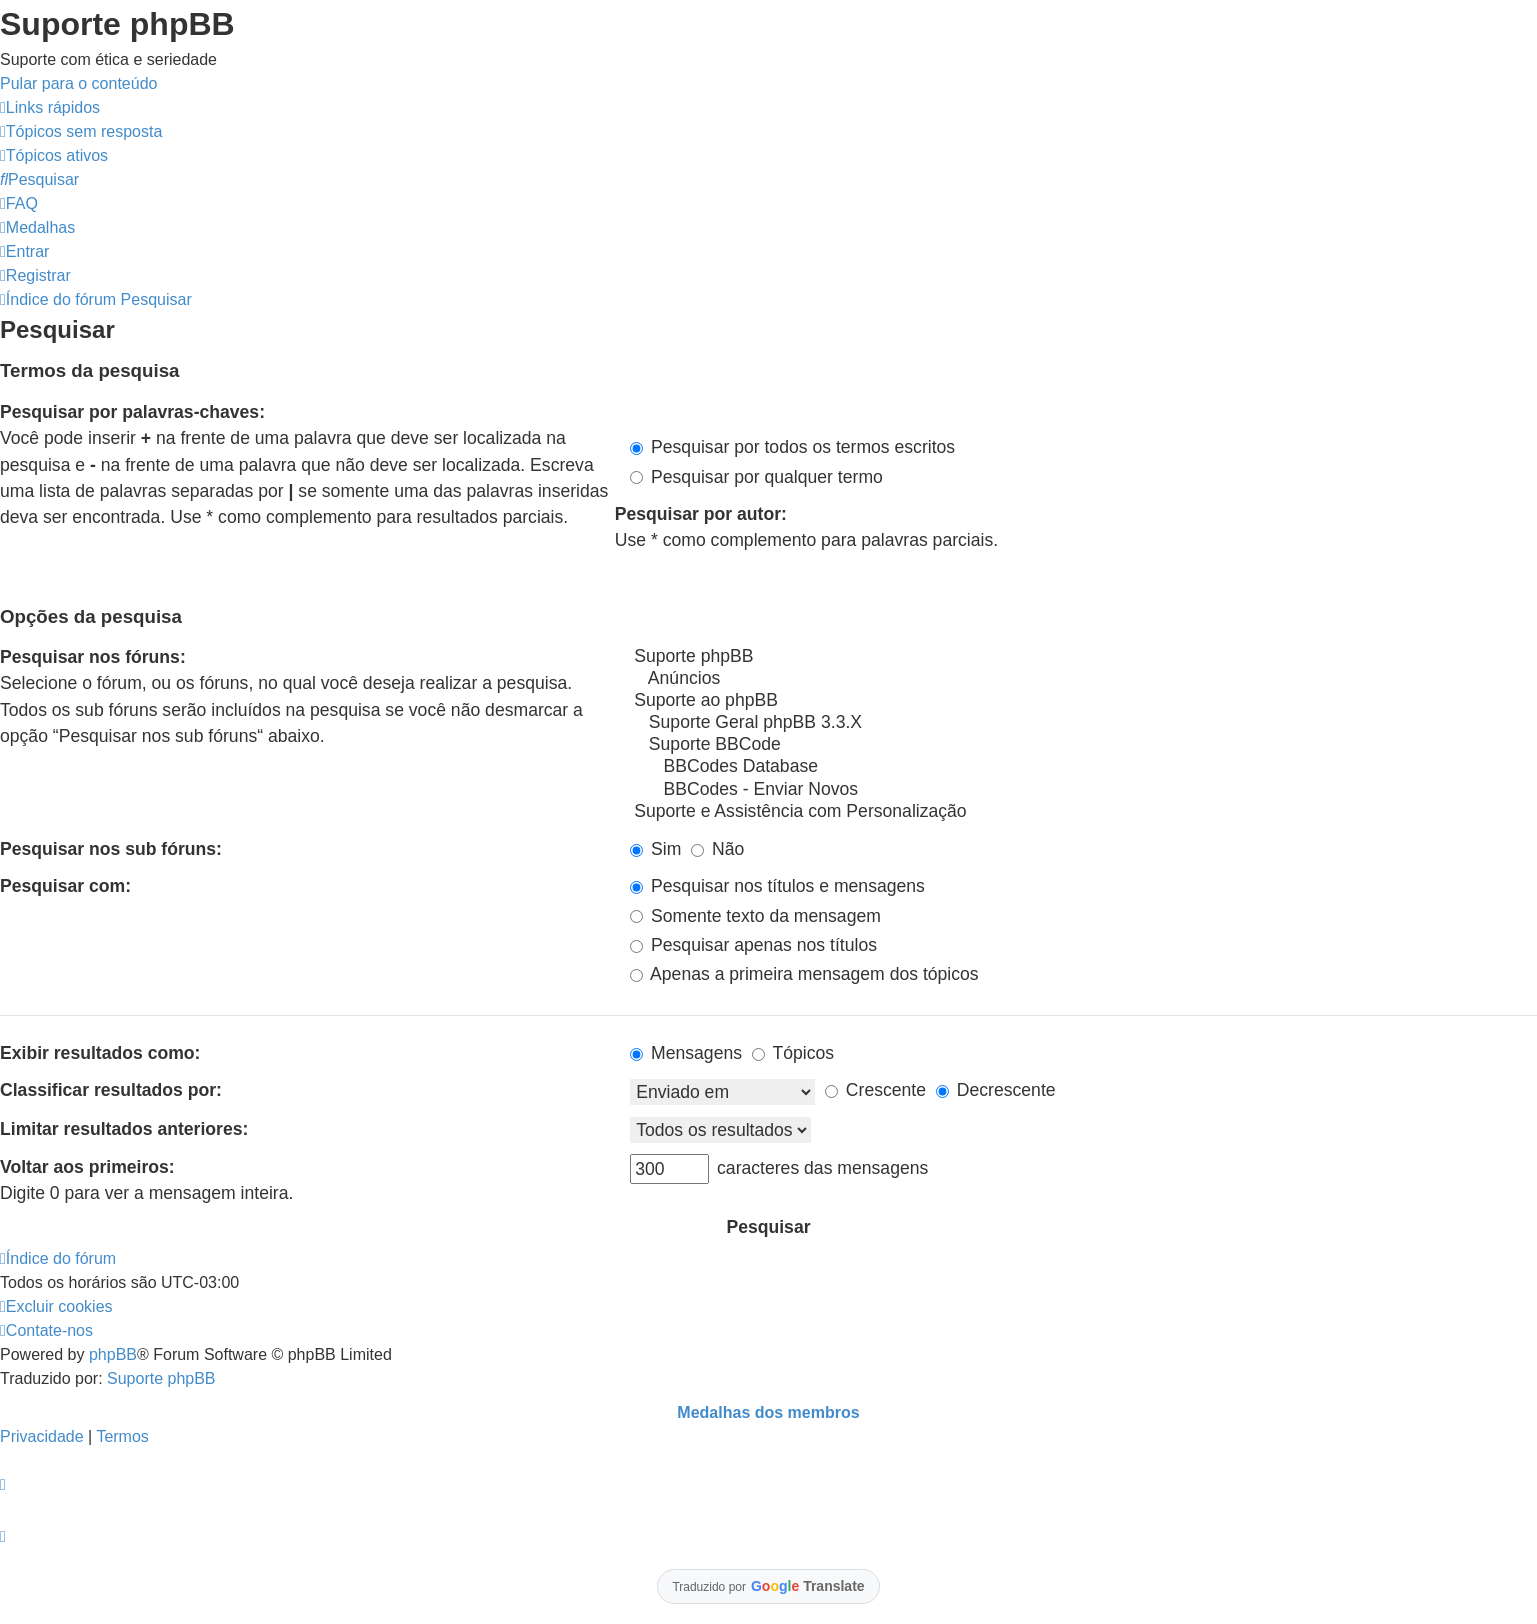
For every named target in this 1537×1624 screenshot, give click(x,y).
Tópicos (793, 1053)
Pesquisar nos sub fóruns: (111, 849)
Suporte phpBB (1083, 657)
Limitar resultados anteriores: (124, 1129)
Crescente (875, 1090)
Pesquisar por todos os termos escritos (792, 447)
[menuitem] (81, 131)
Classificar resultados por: (111, 1090)
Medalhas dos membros (768, 1412)
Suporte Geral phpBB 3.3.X (1083, 723)
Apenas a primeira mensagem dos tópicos (804, 974)
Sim (655, 849)
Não (717, 849)
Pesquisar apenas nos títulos (753, 945)
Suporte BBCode (1083, 745)
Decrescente (996, 1090)
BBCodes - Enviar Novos (1083, 790)
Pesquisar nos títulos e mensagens (777, 886)
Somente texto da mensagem (755, 916)
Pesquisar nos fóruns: (93, 657)
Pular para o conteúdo (78, 83)
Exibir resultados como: (100, 1053)
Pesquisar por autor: (701, 514)
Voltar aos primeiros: (87, 1167)
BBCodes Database (1083, 767)
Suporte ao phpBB (1083, 701)
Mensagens (686, 1053)
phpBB (113, 1354)
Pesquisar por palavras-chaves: (132, 412)
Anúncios (1083, 679)
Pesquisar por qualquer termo (756, 477)
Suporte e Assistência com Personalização (1083, 812)
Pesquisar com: (65, 886)
